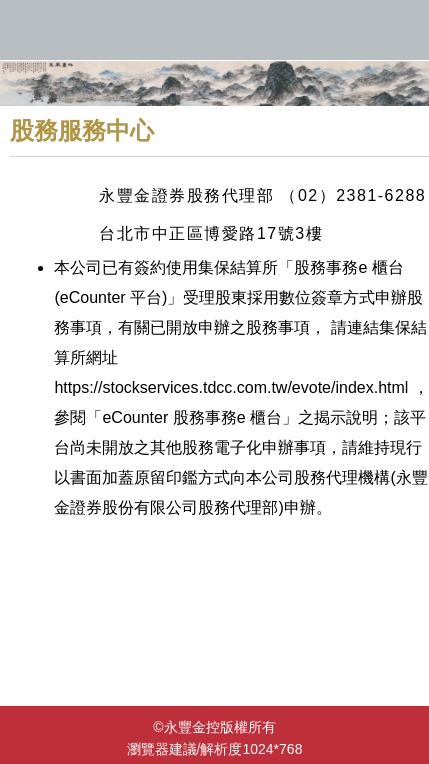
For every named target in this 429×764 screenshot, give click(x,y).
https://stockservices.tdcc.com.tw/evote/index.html (231, 387)
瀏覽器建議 (162, 749)
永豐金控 (214, 30)
